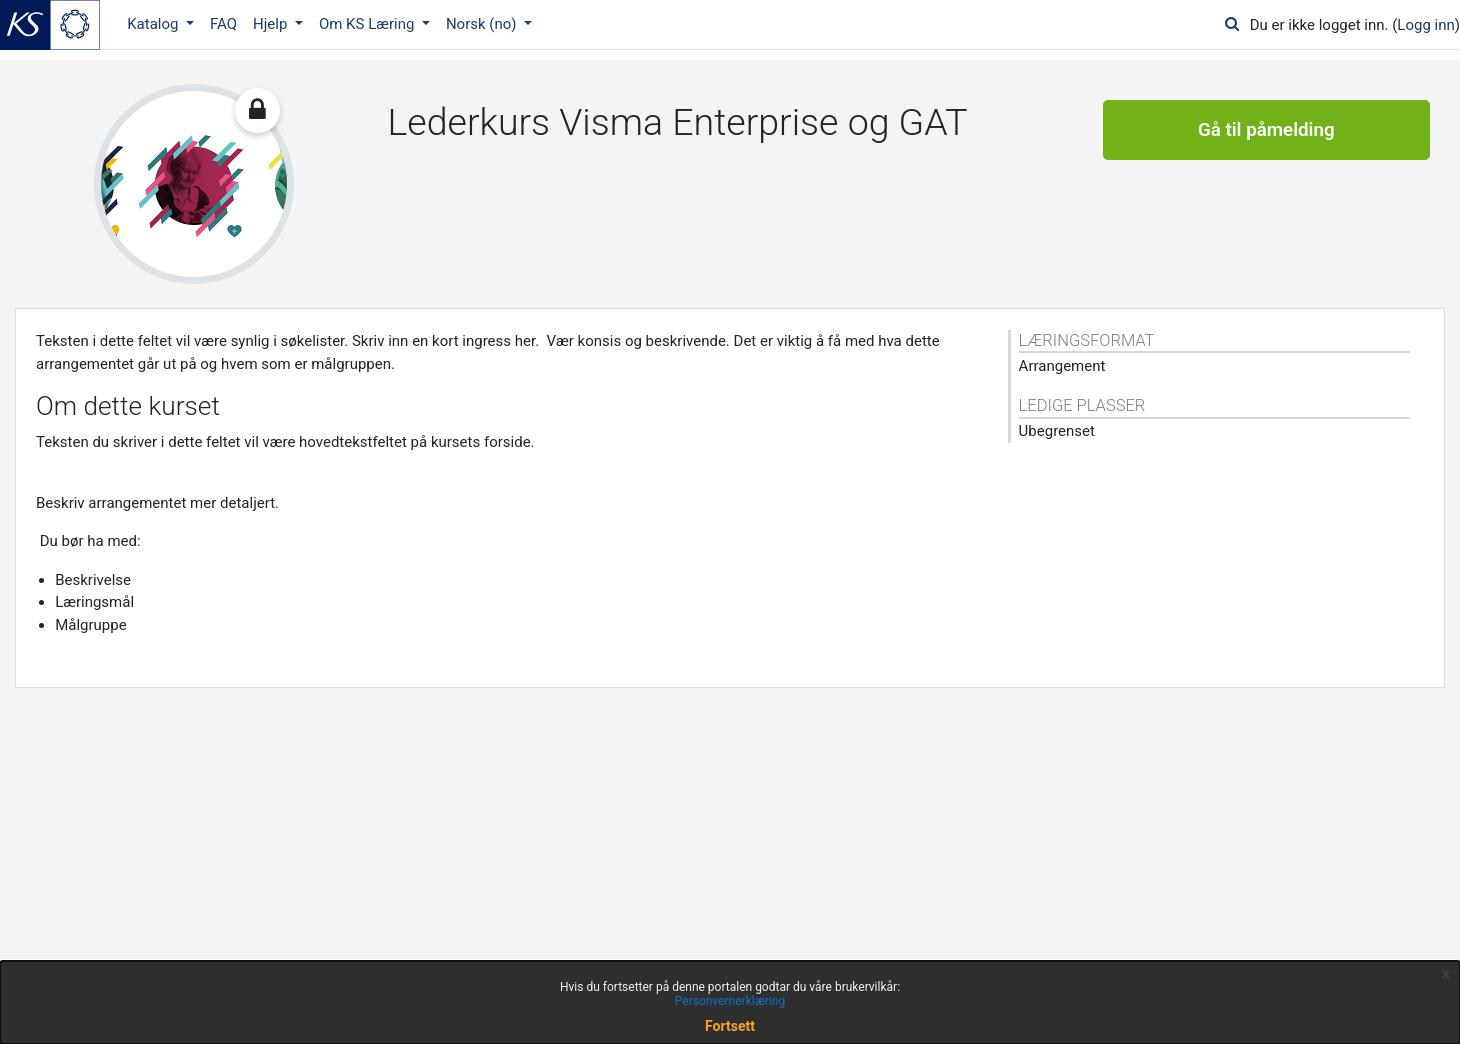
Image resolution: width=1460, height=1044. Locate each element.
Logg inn (1425, 25)
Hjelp (272, 24)
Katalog (154, 24)
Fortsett (730, 1026)
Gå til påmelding (1266, 130)
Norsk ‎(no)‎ (483, 24)
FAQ (223, 24)
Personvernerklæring (730, 1001)
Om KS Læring (368, 24)
